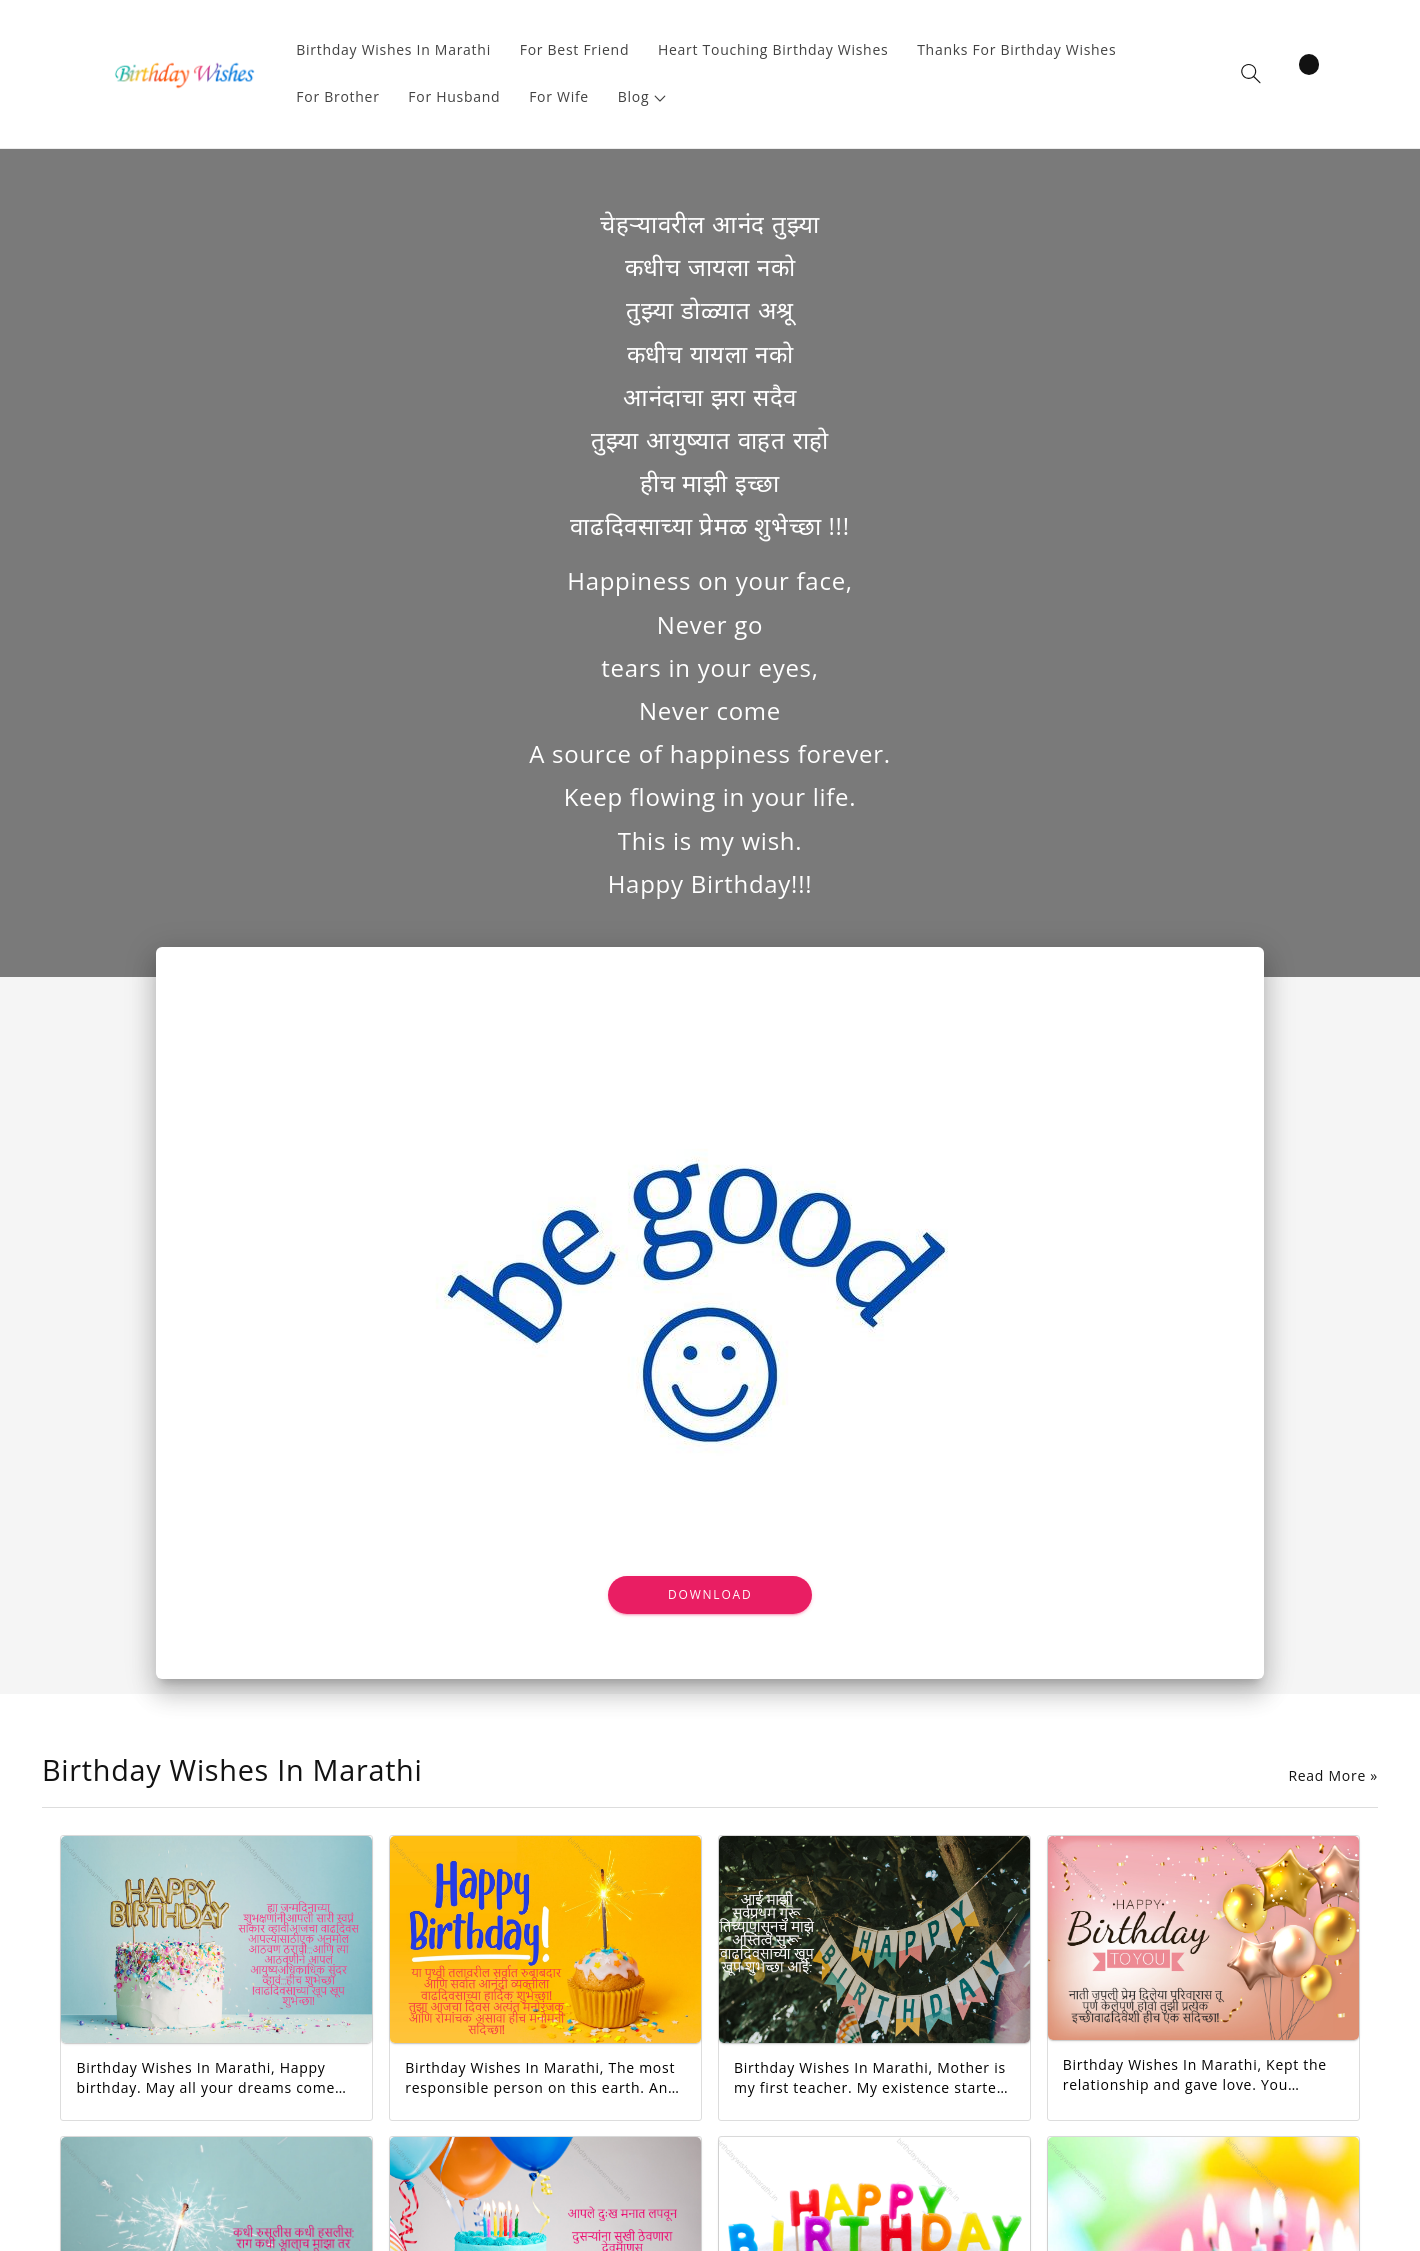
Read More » (1333, 1776)
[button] (642, 97)
